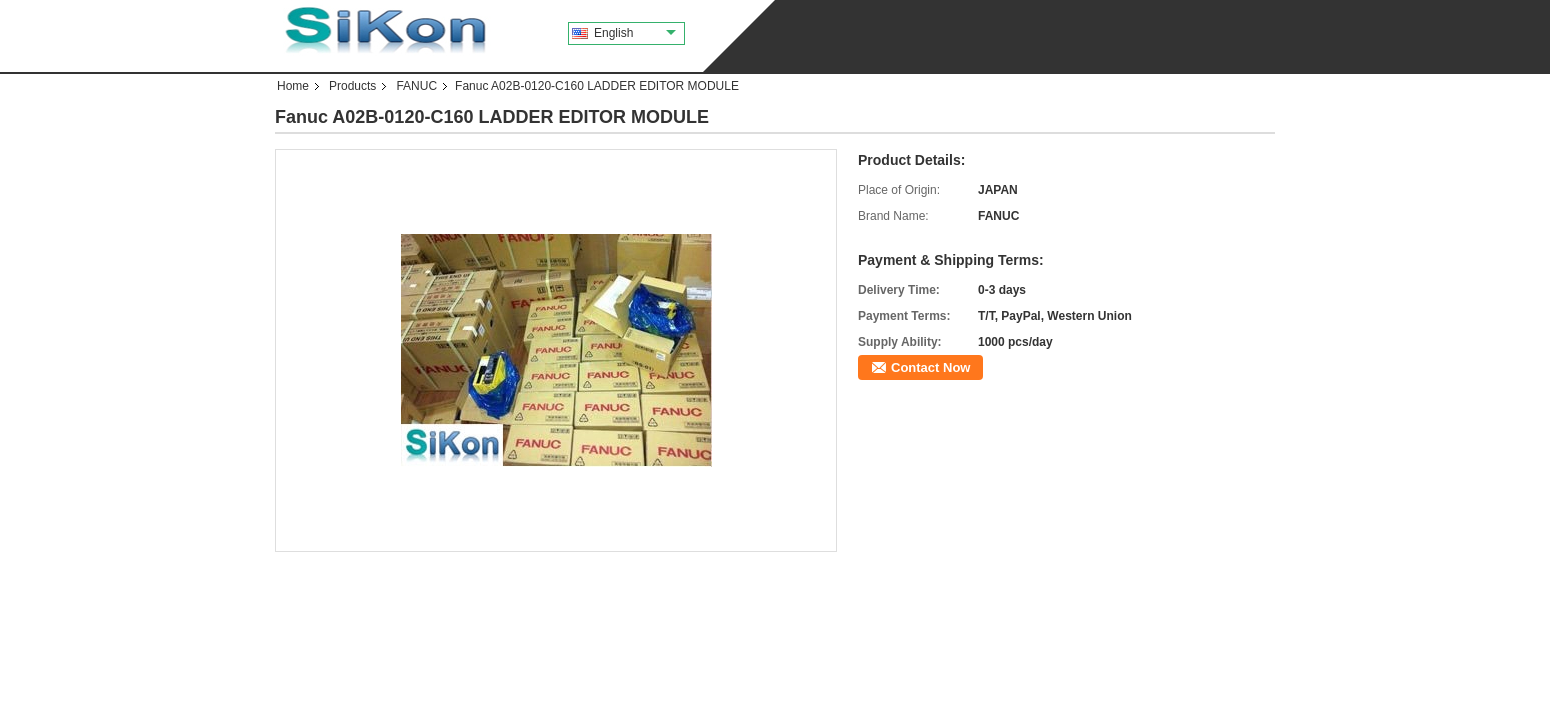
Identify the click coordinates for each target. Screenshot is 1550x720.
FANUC (416, 86)
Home (293, 86)
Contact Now (930, 367)
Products (352, 86)
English (635, 33)
